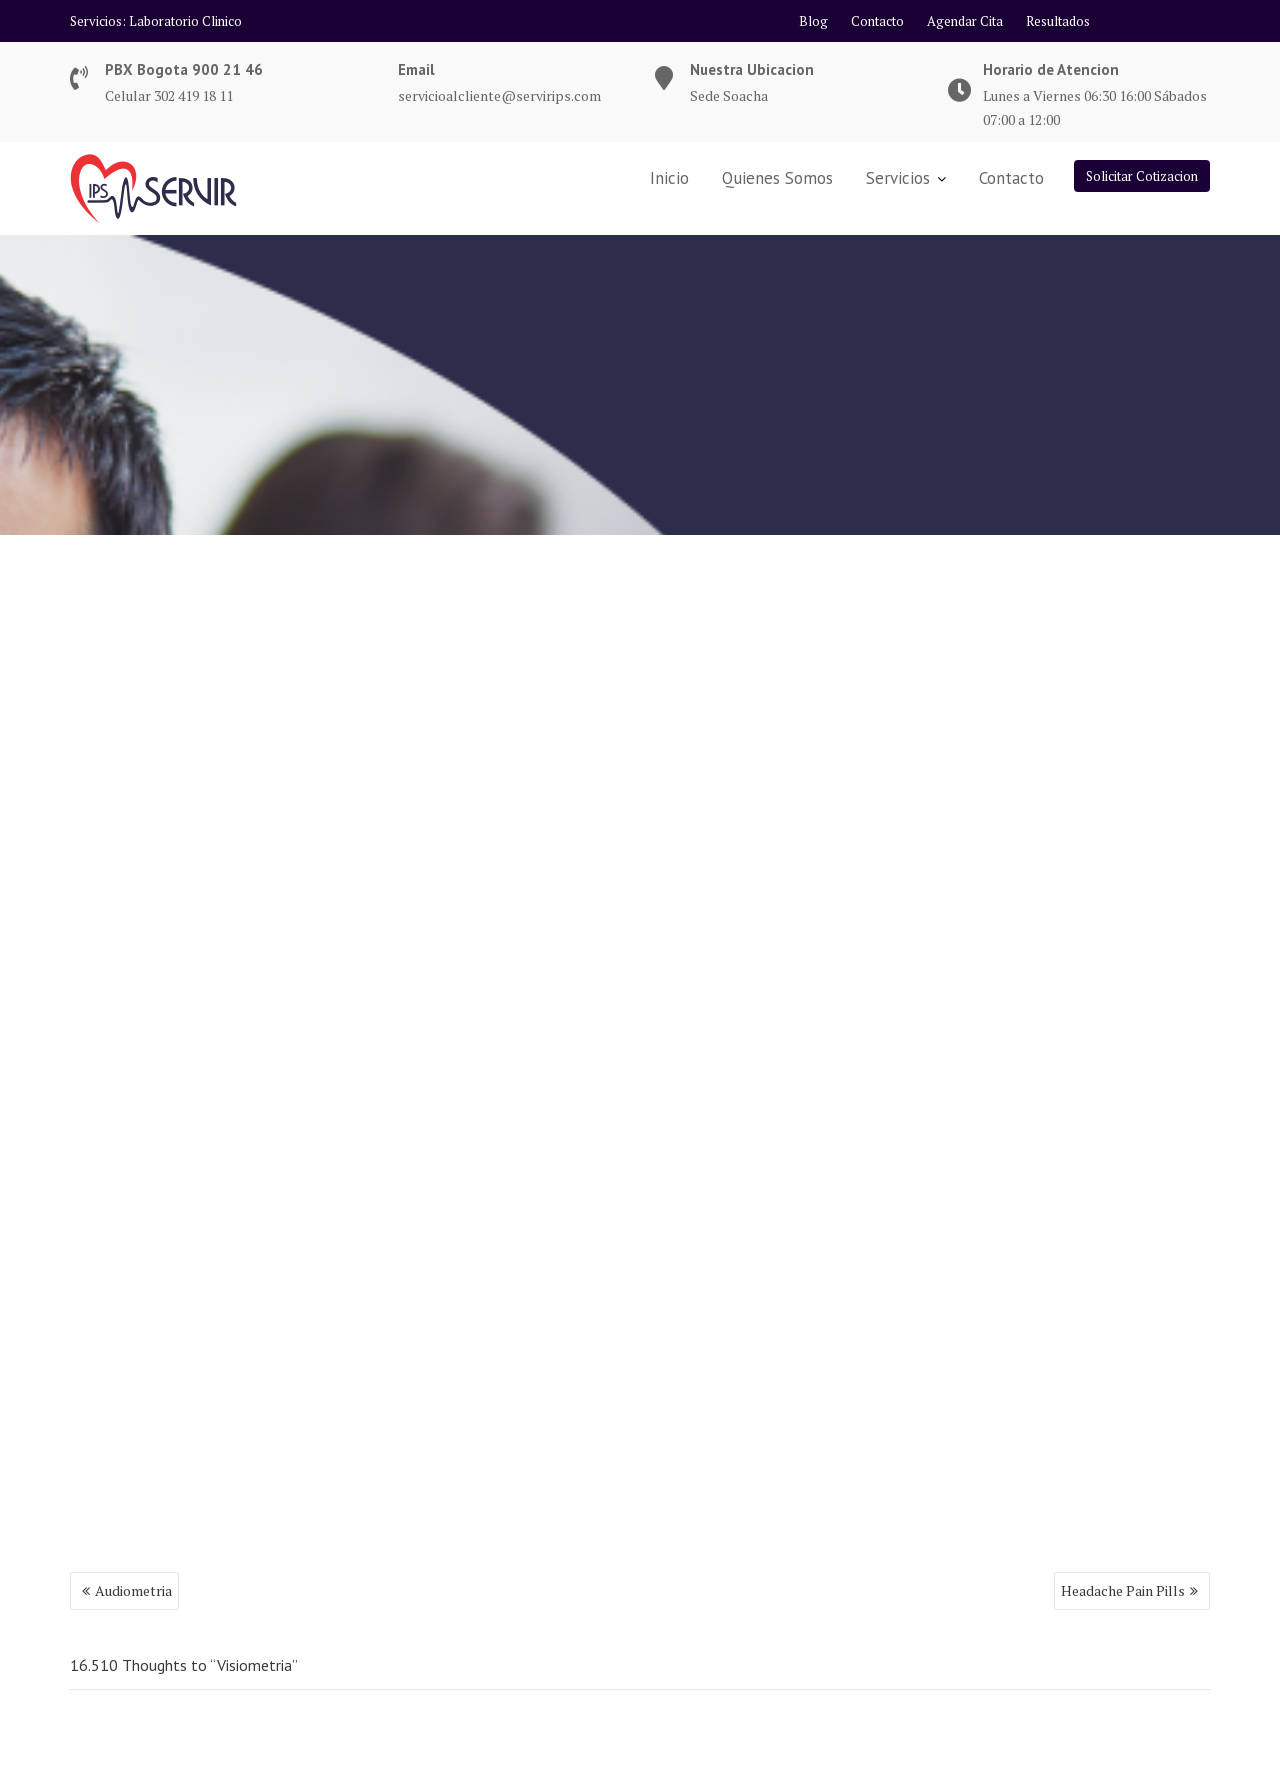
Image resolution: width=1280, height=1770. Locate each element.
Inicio (669, 178)
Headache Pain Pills (1123, 1590)
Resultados (1058, 21)
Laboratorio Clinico (185, 21)
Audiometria (133, 1590)
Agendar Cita (965, 21)
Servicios (898, 178)
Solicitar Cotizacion (1142, 176)
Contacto (877, 21)
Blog (813, 21)
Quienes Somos (777, 178)
